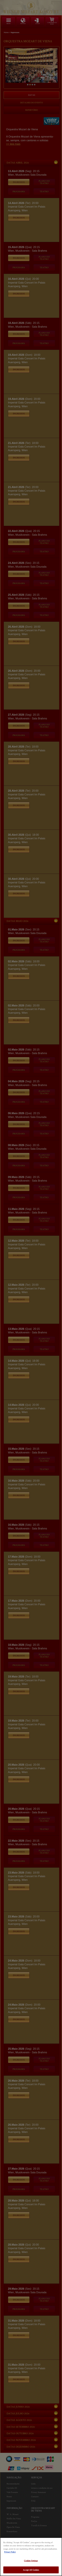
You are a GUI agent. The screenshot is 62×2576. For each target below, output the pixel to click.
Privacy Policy (10, 2552)
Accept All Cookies (31, 2569)
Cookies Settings (31, 2560)
